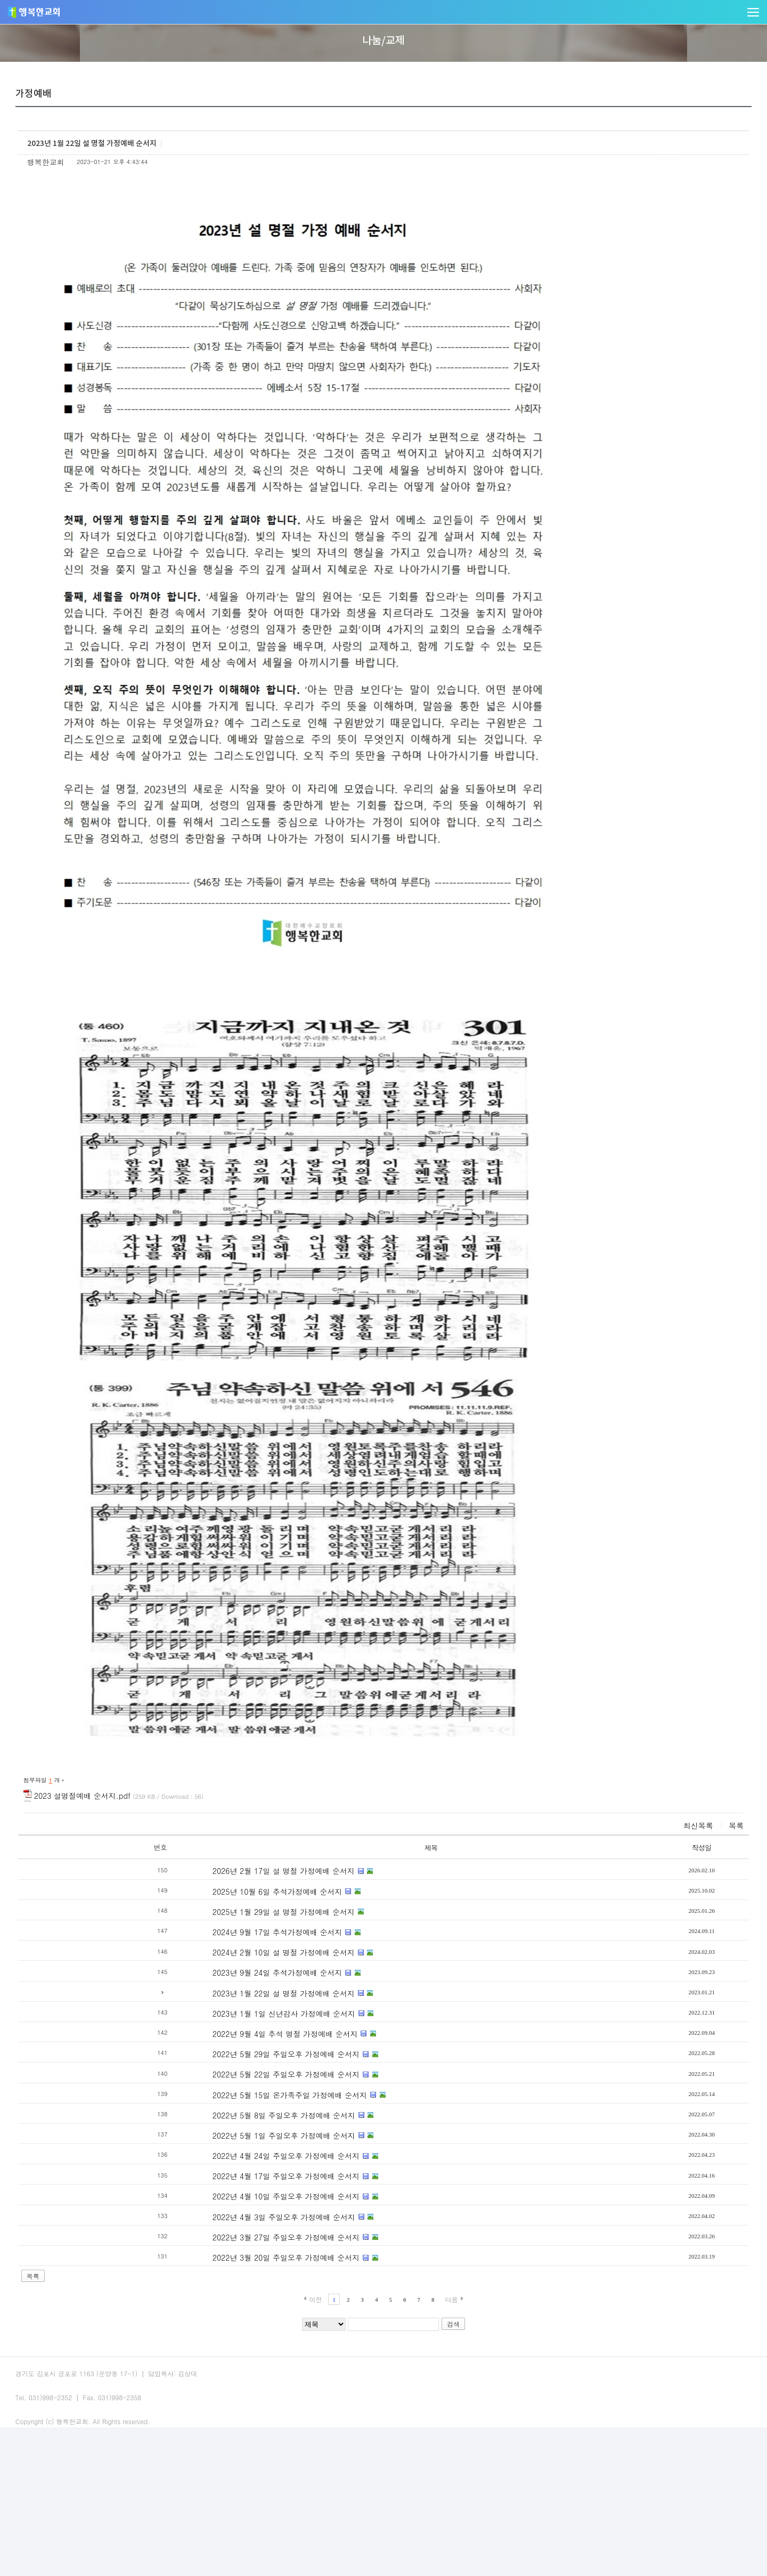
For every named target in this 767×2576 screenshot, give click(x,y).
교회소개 (242, 19)
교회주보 (137, 2513)
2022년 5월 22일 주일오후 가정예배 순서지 (246, 2210)
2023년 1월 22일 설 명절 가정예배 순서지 (243, 2129)
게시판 (278, 161)
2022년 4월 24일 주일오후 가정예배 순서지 (246, 2291)
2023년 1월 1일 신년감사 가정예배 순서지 (243, 2149)
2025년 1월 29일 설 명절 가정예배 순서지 (243, 2047)
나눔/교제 (542, 19)
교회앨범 (105, 161)
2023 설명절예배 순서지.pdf (194, 1931)
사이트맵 (225, 2513)
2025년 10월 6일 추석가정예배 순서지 (237, 2027)
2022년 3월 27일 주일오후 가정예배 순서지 (246, 2373)
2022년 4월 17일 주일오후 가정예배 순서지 (246, 2311)
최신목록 (623, 1961)
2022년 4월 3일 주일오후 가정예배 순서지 (243, 2352)
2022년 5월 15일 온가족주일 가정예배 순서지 (249, 2231)
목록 (661, 1961)
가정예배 (162, 161)
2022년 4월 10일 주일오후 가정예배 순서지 (246, 2332)
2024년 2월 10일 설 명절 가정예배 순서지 (243, 2088)
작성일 (632, 1983)
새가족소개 (222, 161)
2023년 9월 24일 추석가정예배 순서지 (237, 2109)
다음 (451, 2435)
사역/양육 (393, 19)
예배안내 (94, 2513)
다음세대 (465, 19)
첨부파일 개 (120, 1916)
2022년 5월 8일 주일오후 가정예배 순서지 (243, 2251)
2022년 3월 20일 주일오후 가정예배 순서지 (246, 2393)
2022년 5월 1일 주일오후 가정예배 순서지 (243, 2271)
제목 (378, 1983)
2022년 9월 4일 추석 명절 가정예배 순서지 (244, 2169)
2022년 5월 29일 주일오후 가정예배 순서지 (246, 2189)
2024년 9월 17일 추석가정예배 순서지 (237, 2068)
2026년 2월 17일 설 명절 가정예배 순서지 (243, 2007)
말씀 (318, 19)
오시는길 (181, 2513)
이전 (315, 2435)
